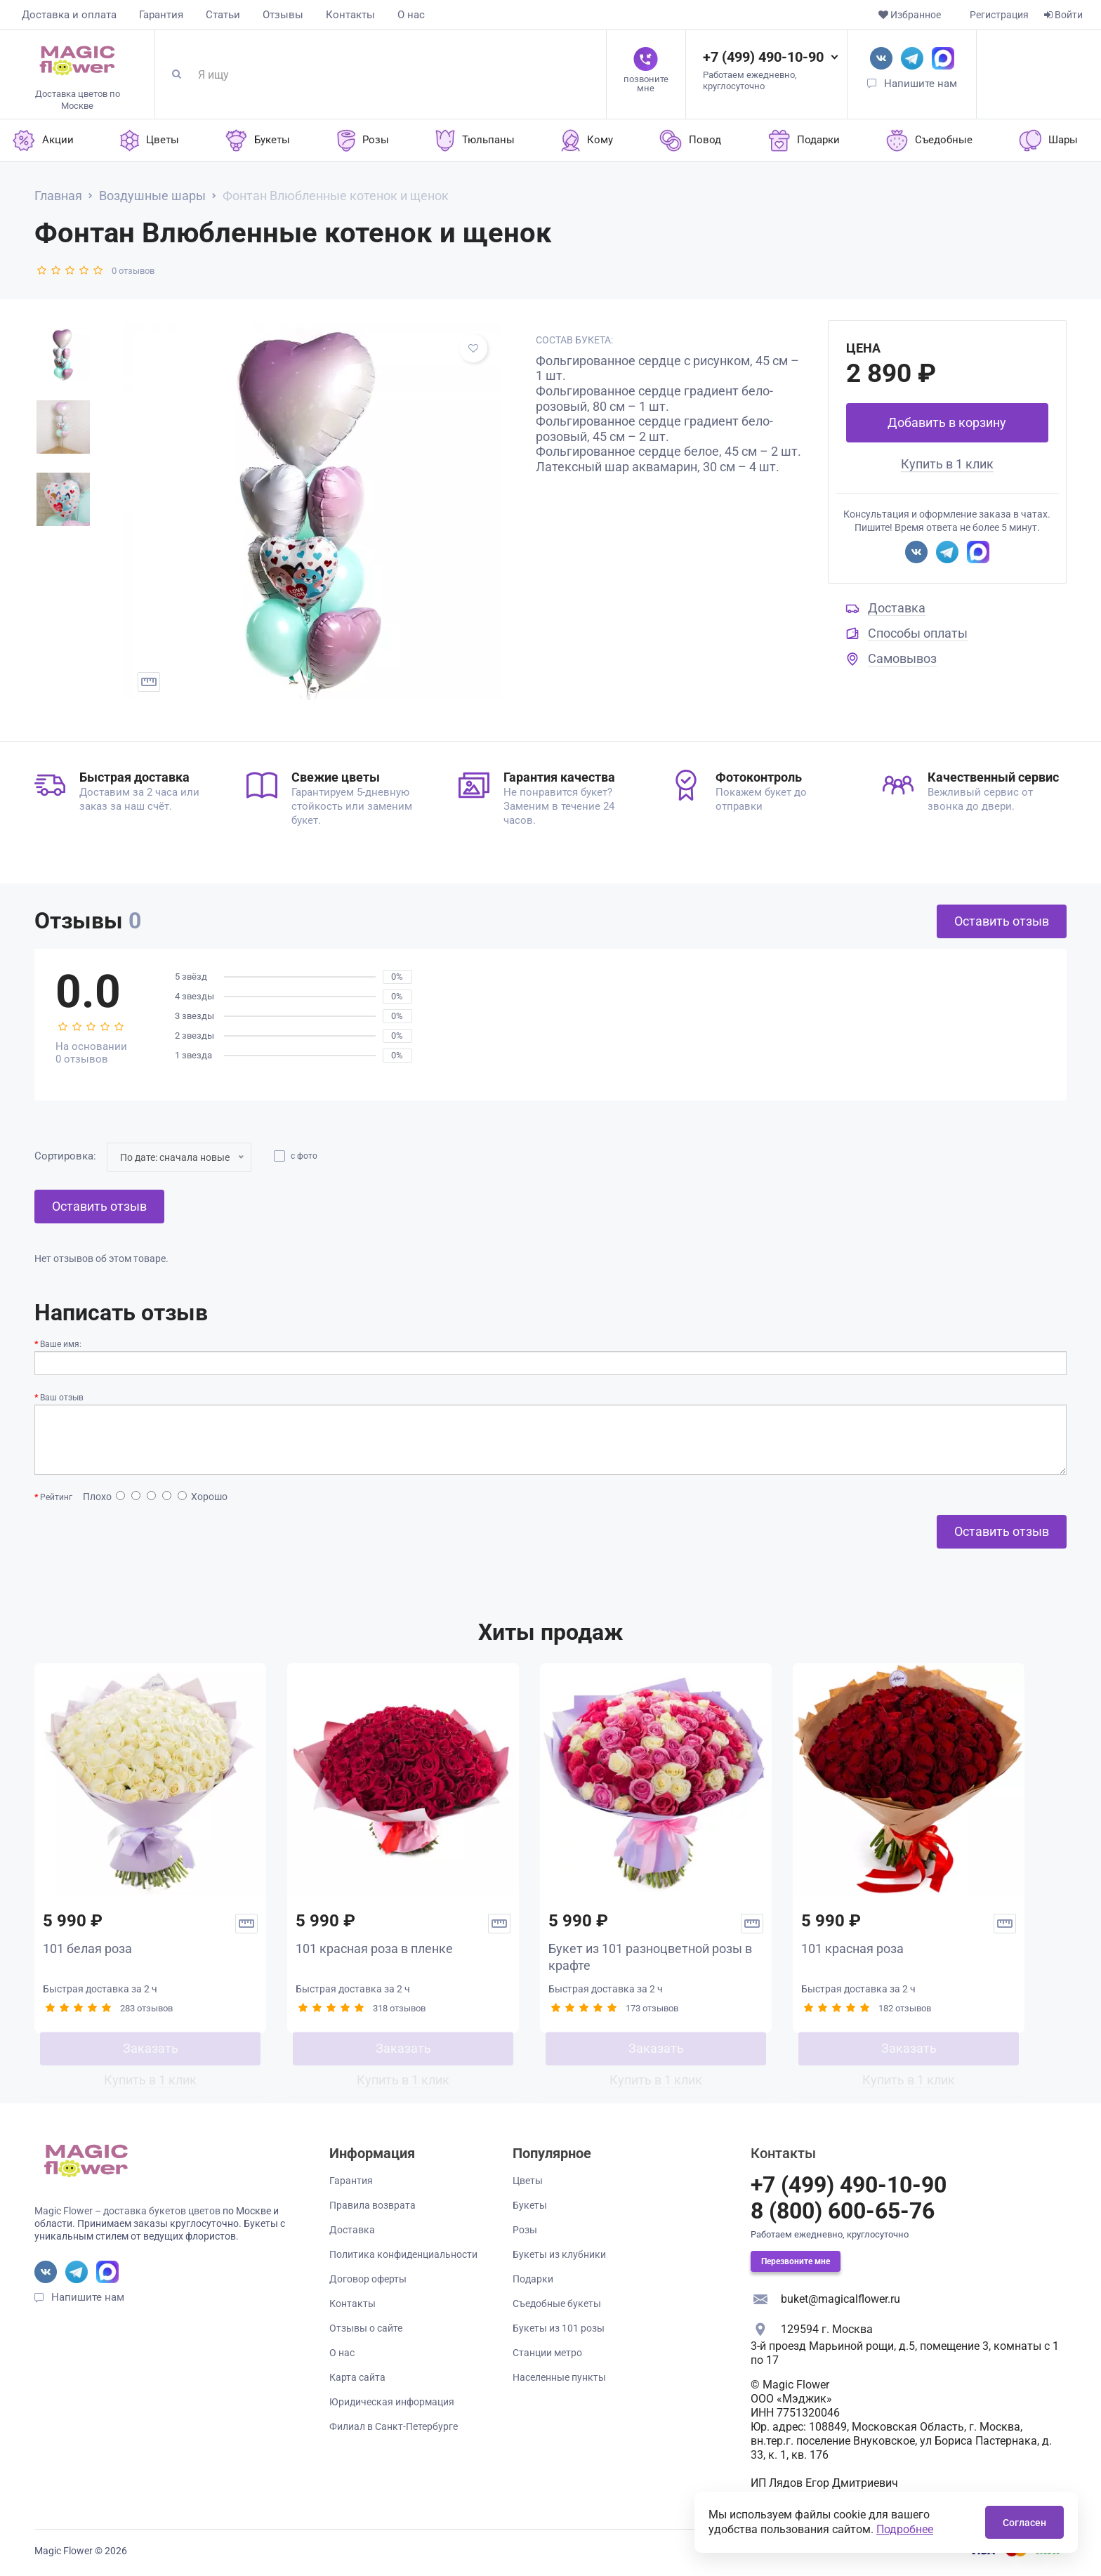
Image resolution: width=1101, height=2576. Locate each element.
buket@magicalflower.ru (840, 2299)
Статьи (223, 14)
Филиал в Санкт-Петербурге (393, 2426)
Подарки (533, 2279)
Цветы (528, 2180)
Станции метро (547, 2352)
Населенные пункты (559, 2377)
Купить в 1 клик (947, 463)
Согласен (1024, 2522)
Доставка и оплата (69, 14)
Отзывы (283, 14)
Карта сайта (357, 2377)
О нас (411, 14)
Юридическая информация (391, 2401)
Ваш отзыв (62, 1397)
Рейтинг (56, 1497)
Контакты (350, 14)
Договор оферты (368, 2279)
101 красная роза (852, 1948)
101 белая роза (87, 1948)
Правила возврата (372, 2205)
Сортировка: (65, 1156)
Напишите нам (920, 83)
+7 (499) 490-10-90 (763, 56)
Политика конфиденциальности (403, 2254)
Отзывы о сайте (365, 2328)
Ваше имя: (60, 1344)
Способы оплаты (918, 633)
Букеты (530, 2205)
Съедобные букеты (557, 2303)
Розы (525, 2229)
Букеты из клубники (559, 2254)
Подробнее (904, 2529)
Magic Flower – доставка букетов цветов (127, 2210)
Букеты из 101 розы (559, 2328)
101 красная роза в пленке (374, 1948)
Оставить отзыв (1001, 921)
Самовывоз (902, 658)
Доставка (896, 607)
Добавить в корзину (947, 422)
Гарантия (161, 14)
